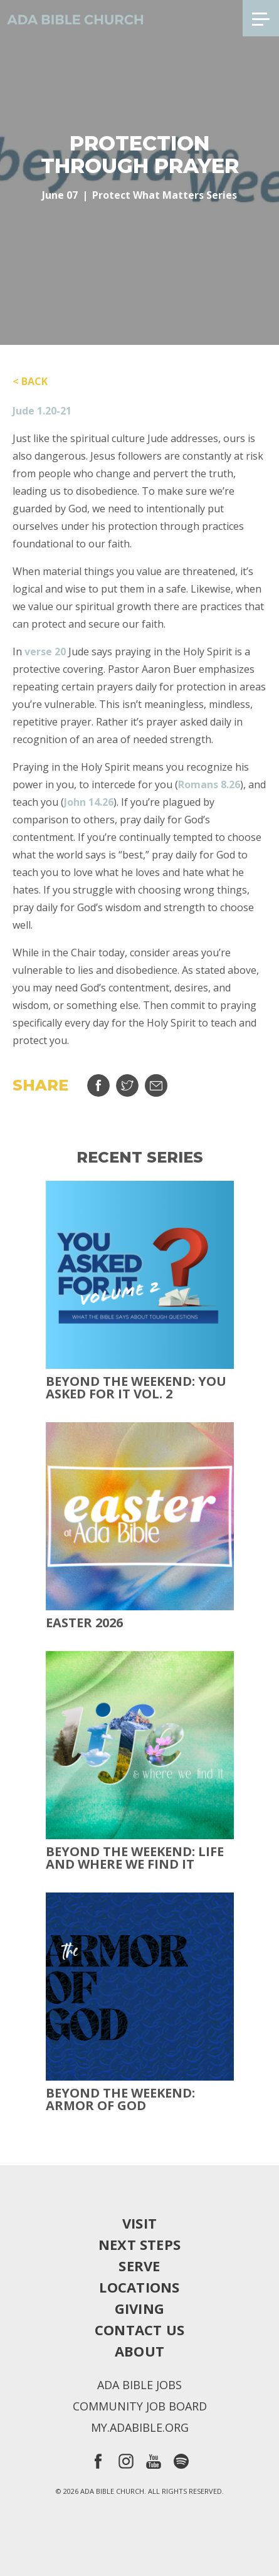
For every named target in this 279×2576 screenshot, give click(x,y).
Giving (139, 2308)
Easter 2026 (84, 1623)
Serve (139, 2265)
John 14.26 (88, 802)
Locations (139, 2286)
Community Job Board (140, 2406)
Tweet (127, 1085)
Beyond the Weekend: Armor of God (120, 2099)
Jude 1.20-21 (42, 411)
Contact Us (139, 2329)
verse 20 (45, 651)
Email (156, 1085)
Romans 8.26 (209, 784)
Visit (139, 2222)
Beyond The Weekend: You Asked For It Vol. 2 (136, 1387)
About (139, 2350)
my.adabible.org (140, 2427)
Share (98, 1085)
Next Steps (139, 2244)
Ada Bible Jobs (139, 2384)
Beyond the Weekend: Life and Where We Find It (135, 1858)
